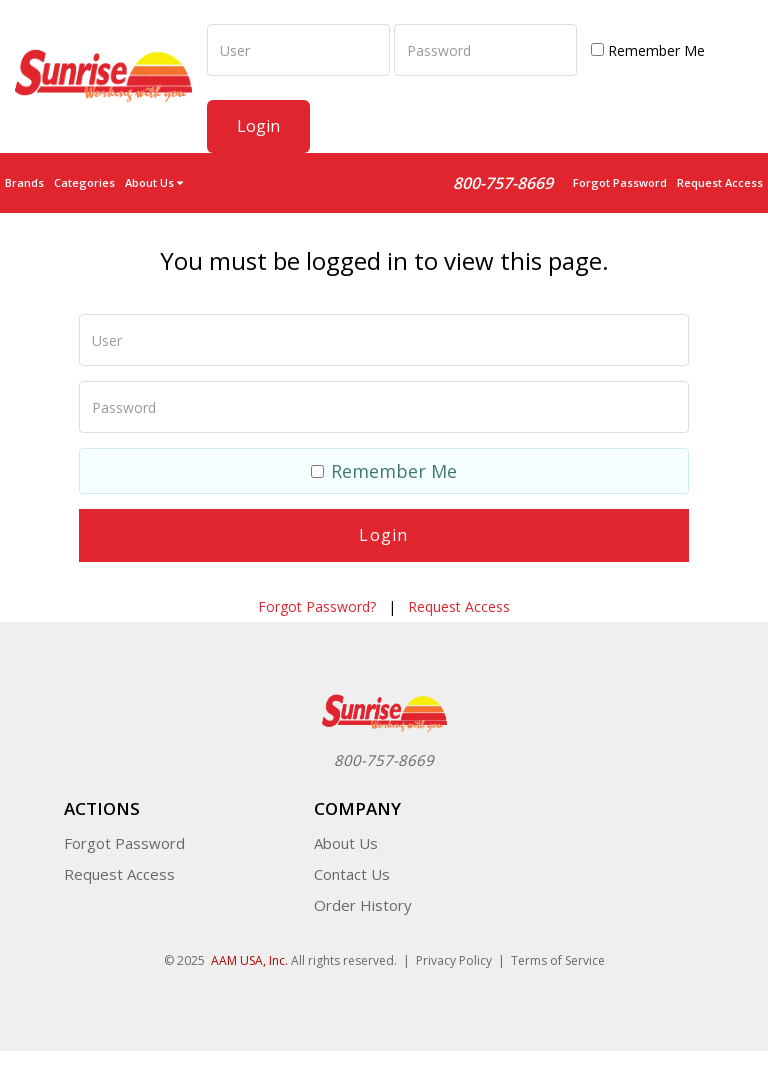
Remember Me (648, 50)
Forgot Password (620, 182)
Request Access (720, 182)
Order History (363, 905)
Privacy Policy (454, 960)
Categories (84, 182)
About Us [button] (154, 182)
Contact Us (352, 874)
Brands (24, 182)
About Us (346, 843)
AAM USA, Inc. (249, 960)
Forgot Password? (317, 606)
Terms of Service (558, 960)
